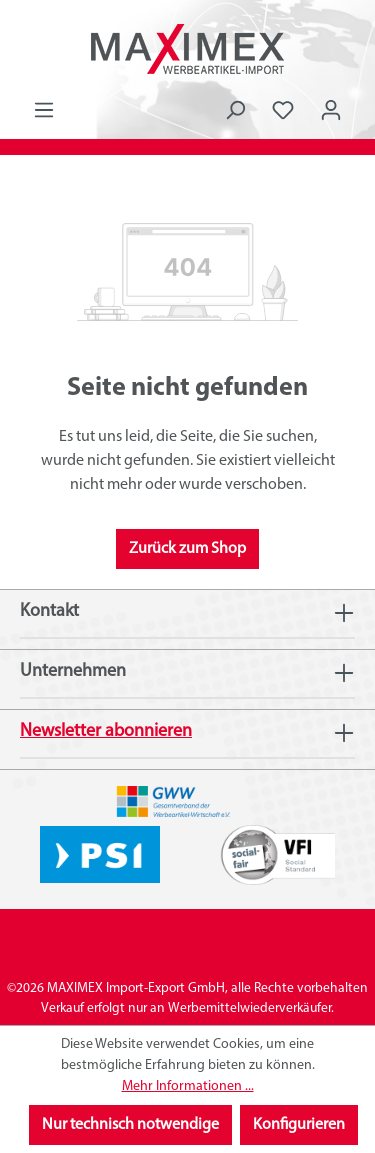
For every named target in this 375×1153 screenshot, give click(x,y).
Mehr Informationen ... (188, 1086)
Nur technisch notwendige (130, 1125)
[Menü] (44, 110)
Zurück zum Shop (187, 549)
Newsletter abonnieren (106, 731)
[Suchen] (235, 110)
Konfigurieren (299, 1125)
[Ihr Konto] (331, 110)
